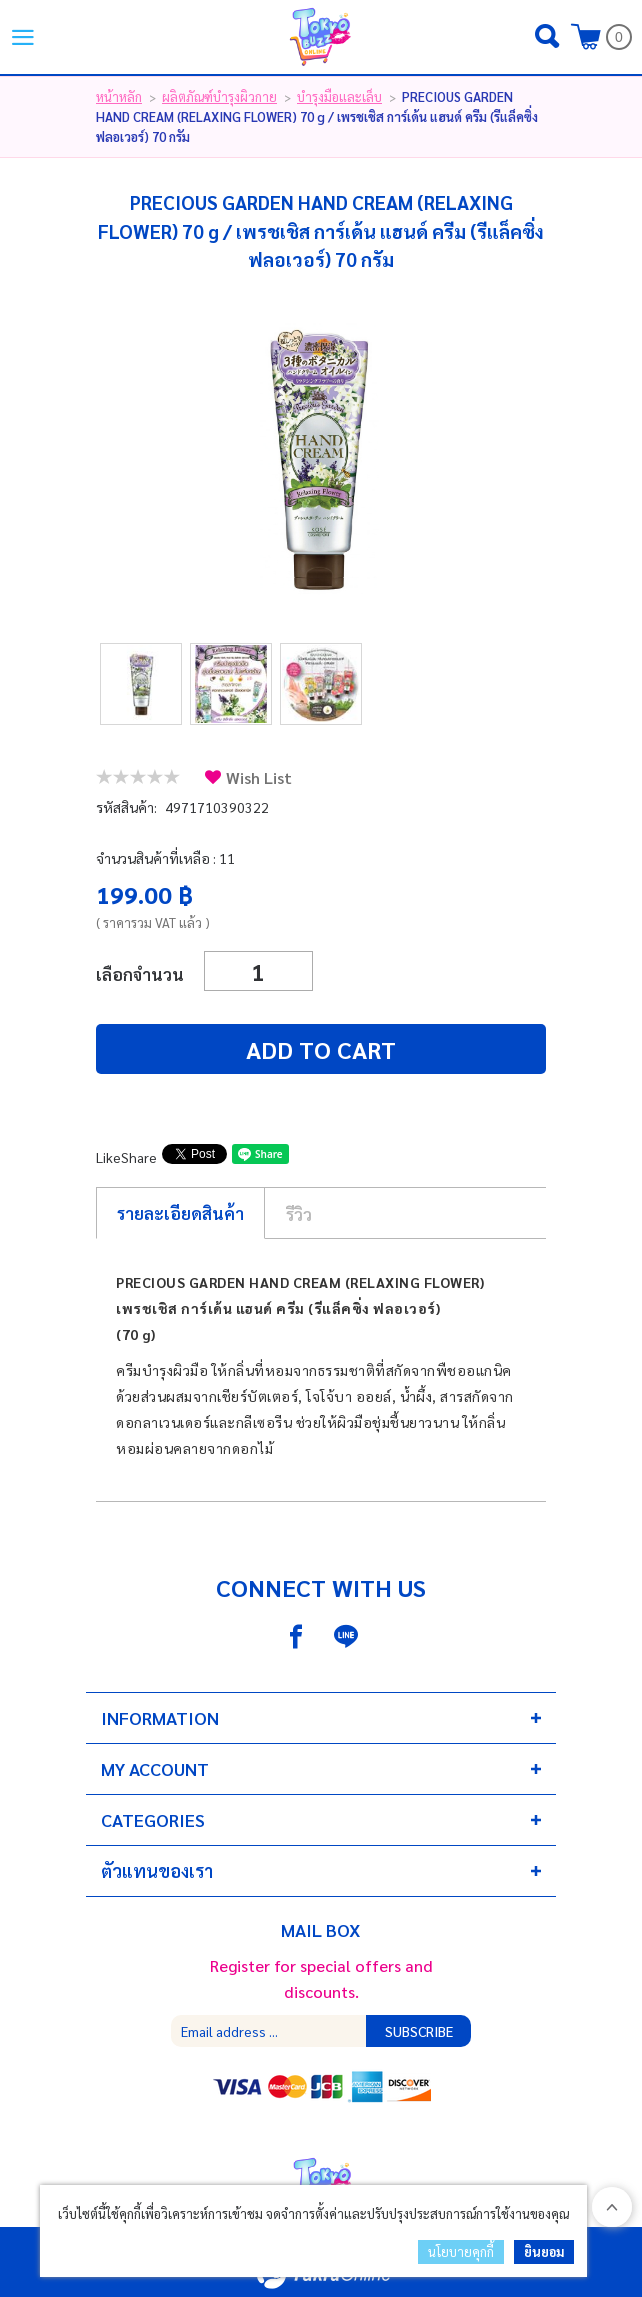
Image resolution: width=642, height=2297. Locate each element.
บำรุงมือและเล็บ (339, 96)
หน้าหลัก (119, 96)
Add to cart (321, 1049)
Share (139, 1157)
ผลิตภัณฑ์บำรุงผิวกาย (219, 96)
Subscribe (419, 2031)
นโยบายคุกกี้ (461, 2251)
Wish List (259, 777)
